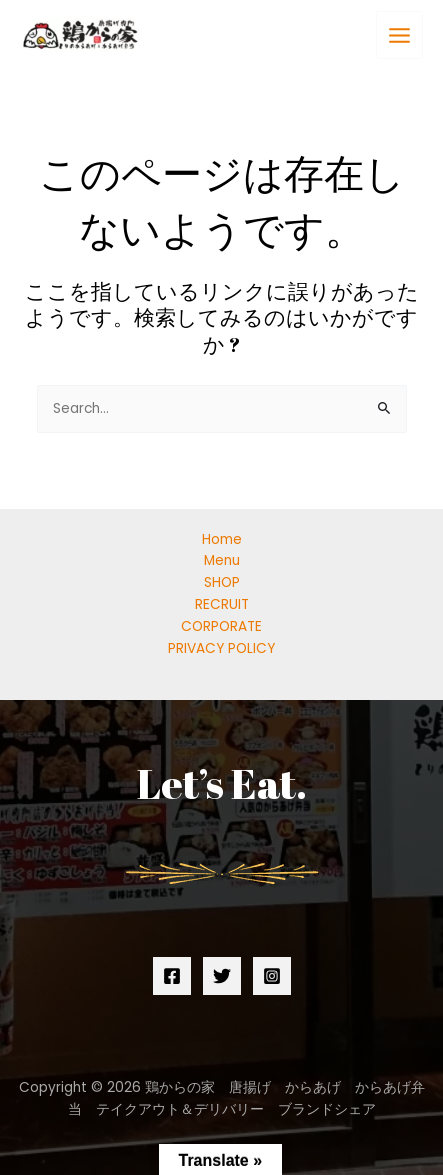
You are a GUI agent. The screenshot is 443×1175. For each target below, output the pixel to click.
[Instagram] (272, 976)
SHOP (222, 582)
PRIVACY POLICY (221, 648)
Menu (222, 560)
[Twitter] (222, 976)
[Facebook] (172, 976)
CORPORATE (221, 626)
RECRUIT (222, 604)
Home (222, 539)
